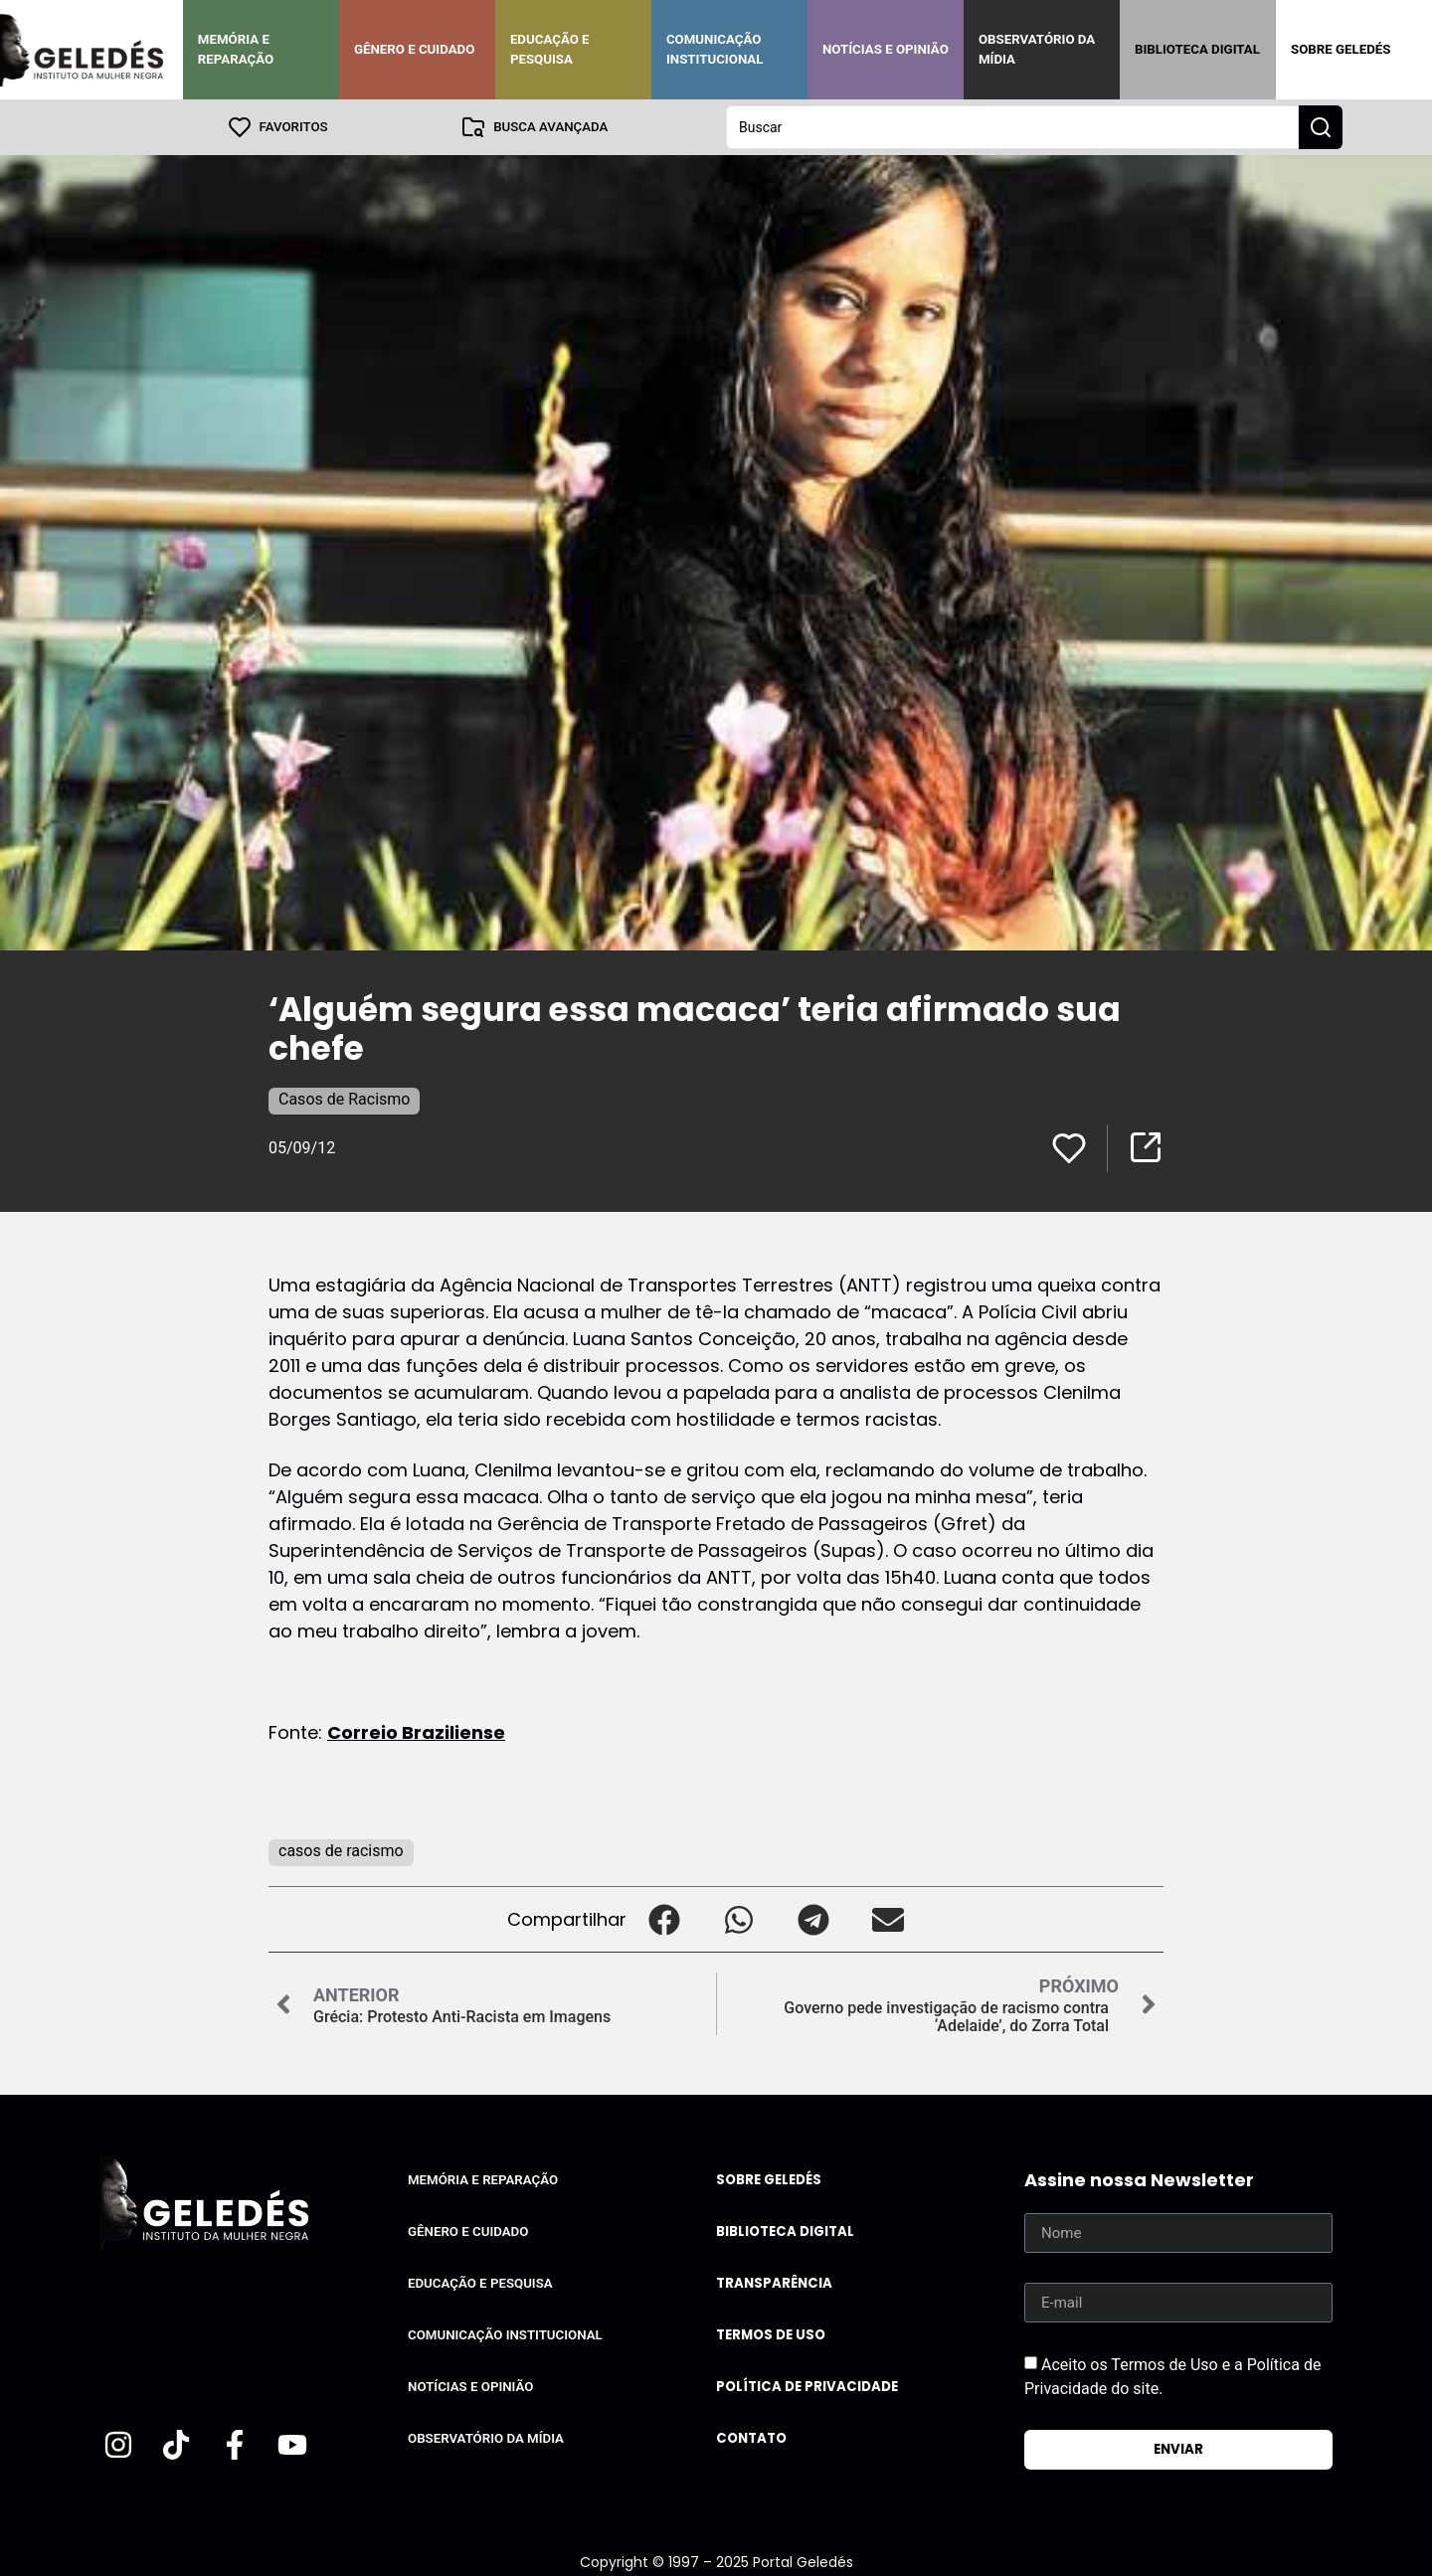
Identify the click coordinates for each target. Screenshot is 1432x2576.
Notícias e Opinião (885, 49)
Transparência (774, 2283)
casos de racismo (341, 1850)
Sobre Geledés (1340, 49)
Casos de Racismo (344, 1099)
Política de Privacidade (807, 2386)
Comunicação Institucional (715, 49)
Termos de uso (770, 2334)
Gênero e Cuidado (414, 49)
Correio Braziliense (416, 1732)
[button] (663, 1919)
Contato (751, 2438)
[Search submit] (1320, 127)
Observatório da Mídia (1037, 49)
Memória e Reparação (235, 49)
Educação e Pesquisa (550, 49)
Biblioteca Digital (1197, 49)
